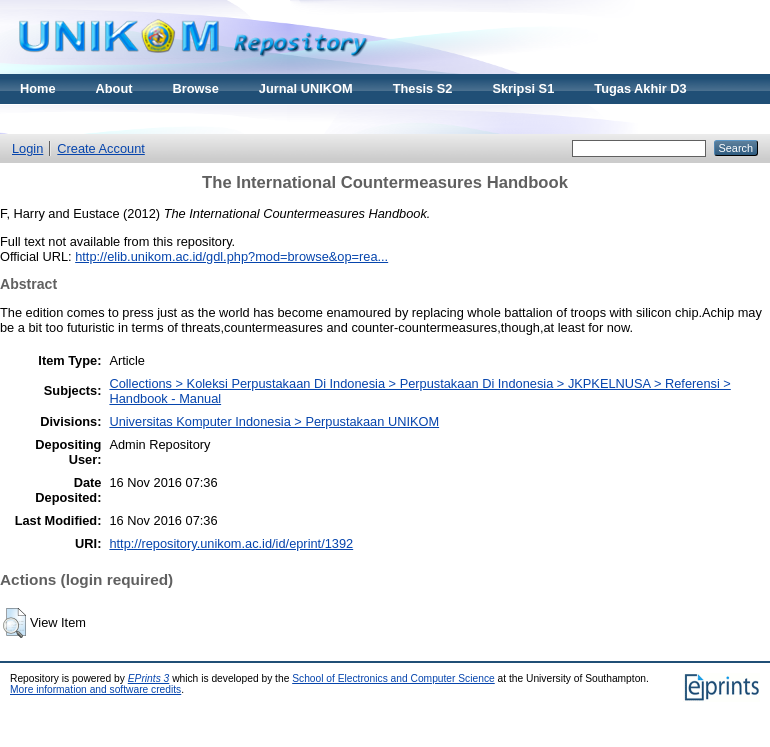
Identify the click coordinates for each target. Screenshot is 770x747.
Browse (196, 88)
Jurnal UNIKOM (306, 88)
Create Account (101, 148)
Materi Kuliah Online (82, 118)
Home (38, 88)
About (114, 88)
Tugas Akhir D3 (640, 88)
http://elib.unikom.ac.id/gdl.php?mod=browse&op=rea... (231, 256)
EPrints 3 (149, 678)
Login (27, 148)
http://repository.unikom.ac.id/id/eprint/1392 (231, 543)
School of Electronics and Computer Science (393, 678)
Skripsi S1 (523, 88)
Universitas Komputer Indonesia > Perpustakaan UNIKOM (274, 421)
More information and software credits (95, 689)
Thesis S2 (423, 88)
